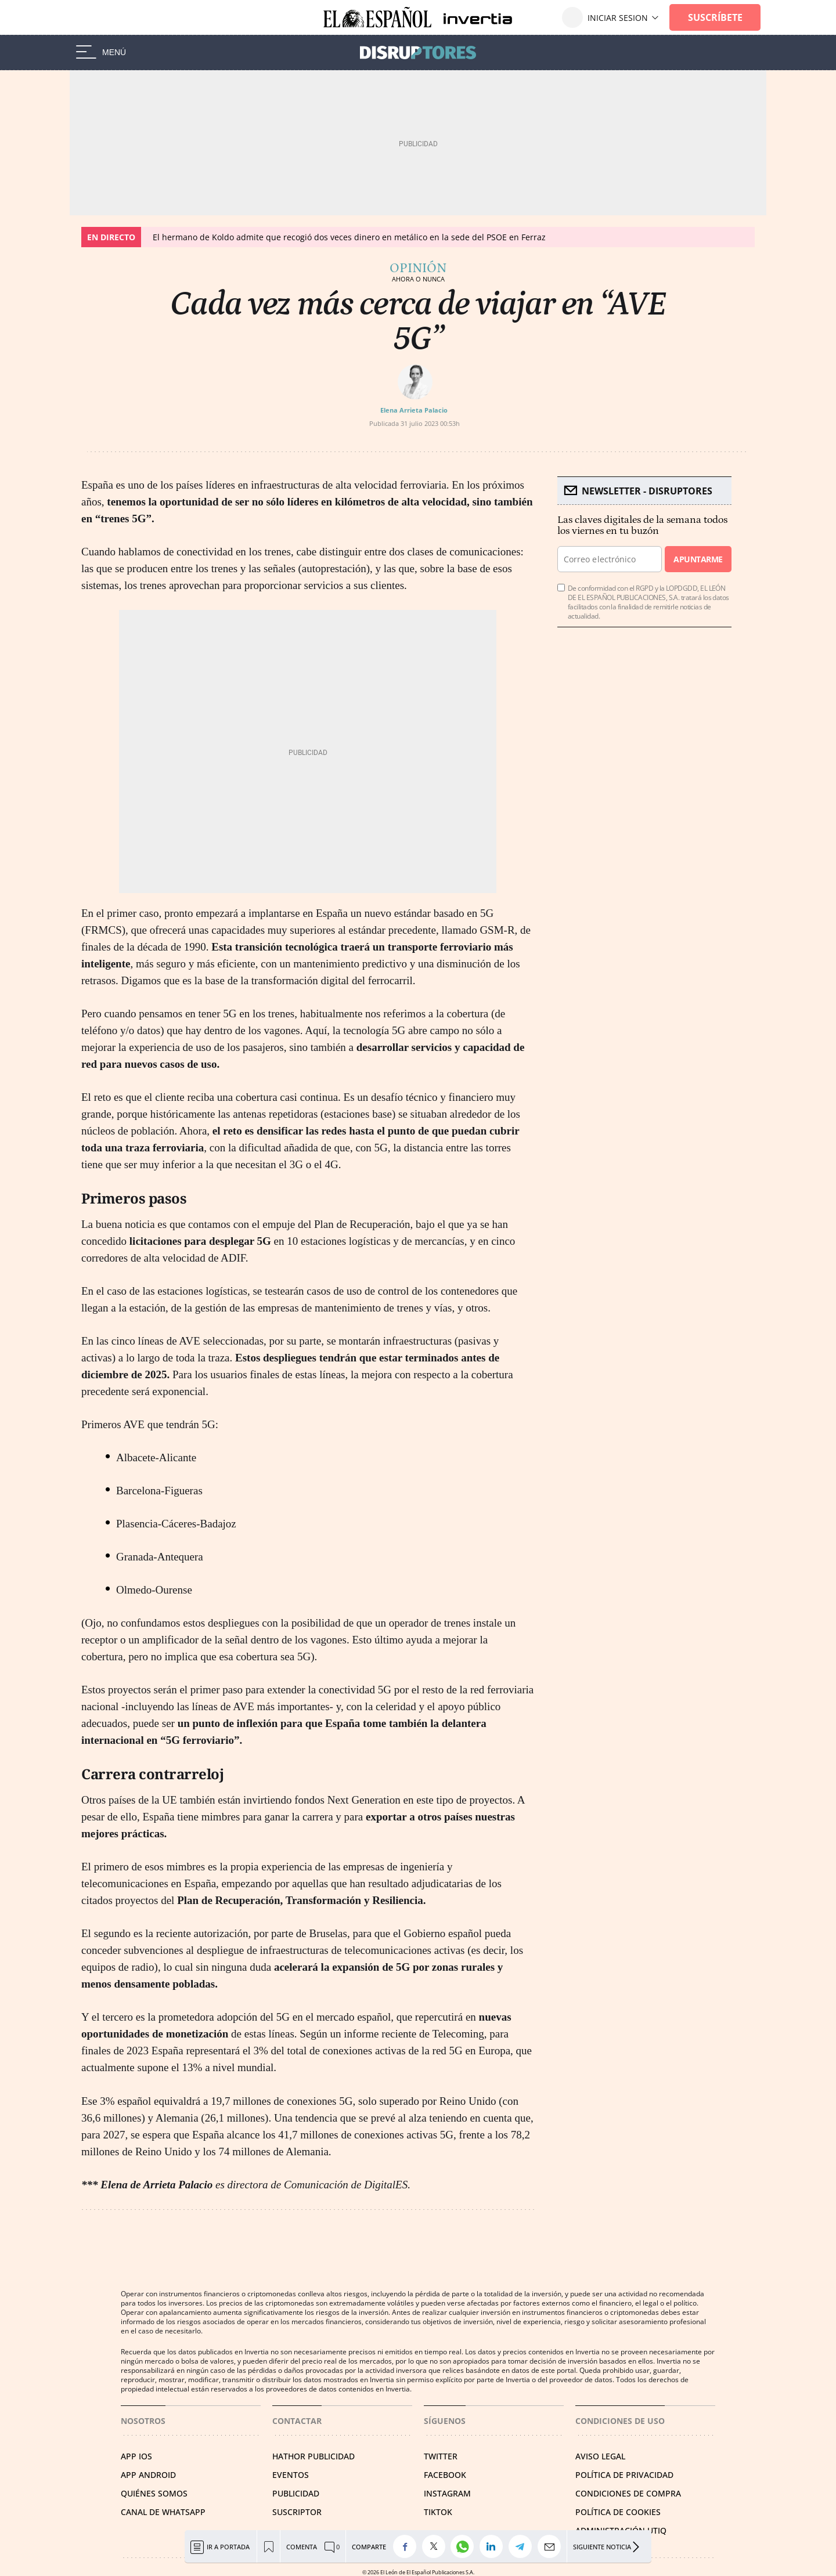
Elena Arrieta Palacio (414, 410)
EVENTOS (290, 2474)
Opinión (418, 268)
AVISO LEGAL (600, 2456)
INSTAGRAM (447, 2493)
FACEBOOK (445, 2474)
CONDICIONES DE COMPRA (628, 2493)
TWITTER (440, 2456)
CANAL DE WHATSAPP (163, 2511)
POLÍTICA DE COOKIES (618, 2511)
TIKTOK (438, 2511)
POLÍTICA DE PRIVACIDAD (624, 2474)
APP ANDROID (148, 2474)
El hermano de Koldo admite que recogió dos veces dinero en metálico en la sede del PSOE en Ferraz (349, 237)
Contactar (297, 2420)
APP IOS (136, 2456)
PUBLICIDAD (295, 2493)
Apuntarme (697, 559)
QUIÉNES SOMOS (154, 2493)
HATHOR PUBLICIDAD (313, 2456)
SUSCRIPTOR (297, 2511)
